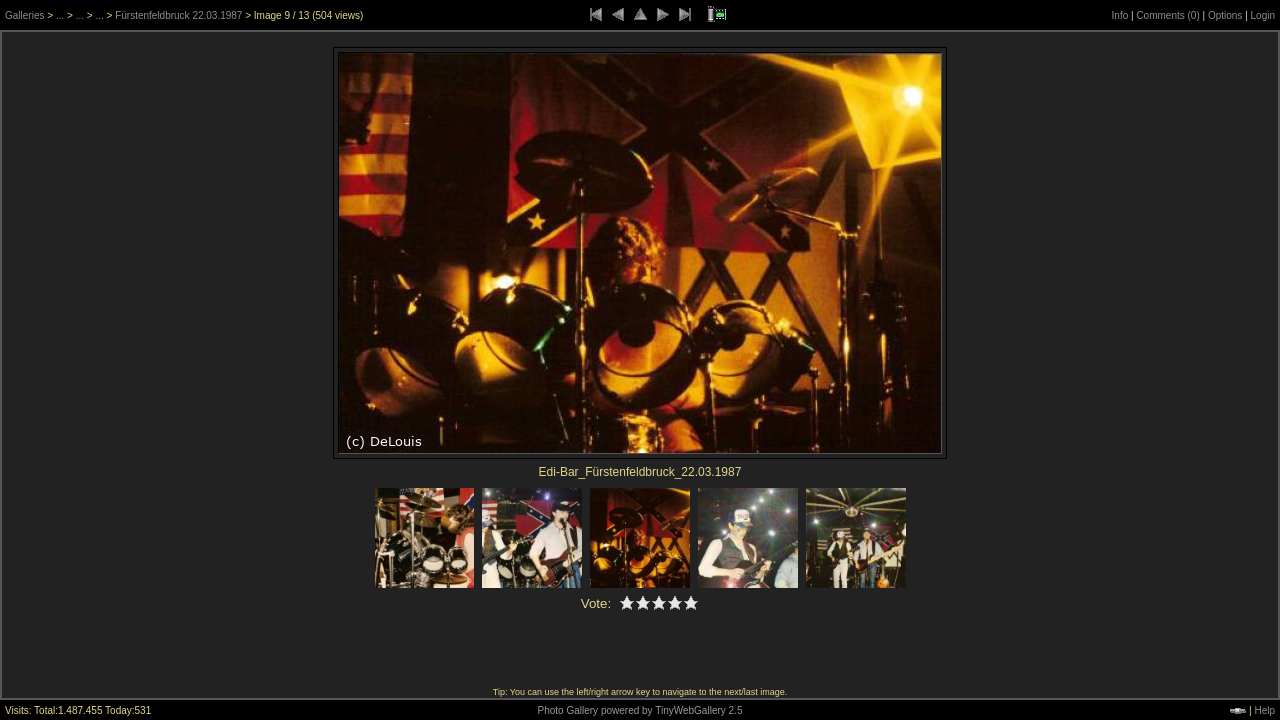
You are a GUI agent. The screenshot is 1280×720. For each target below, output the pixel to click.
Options (1225, 15)
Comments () (1167, 15)
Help (1264, 710)
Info (1120, 15)
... (60, 15)
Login (1263, 15)
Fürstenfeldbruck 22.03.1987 (178, 15)
